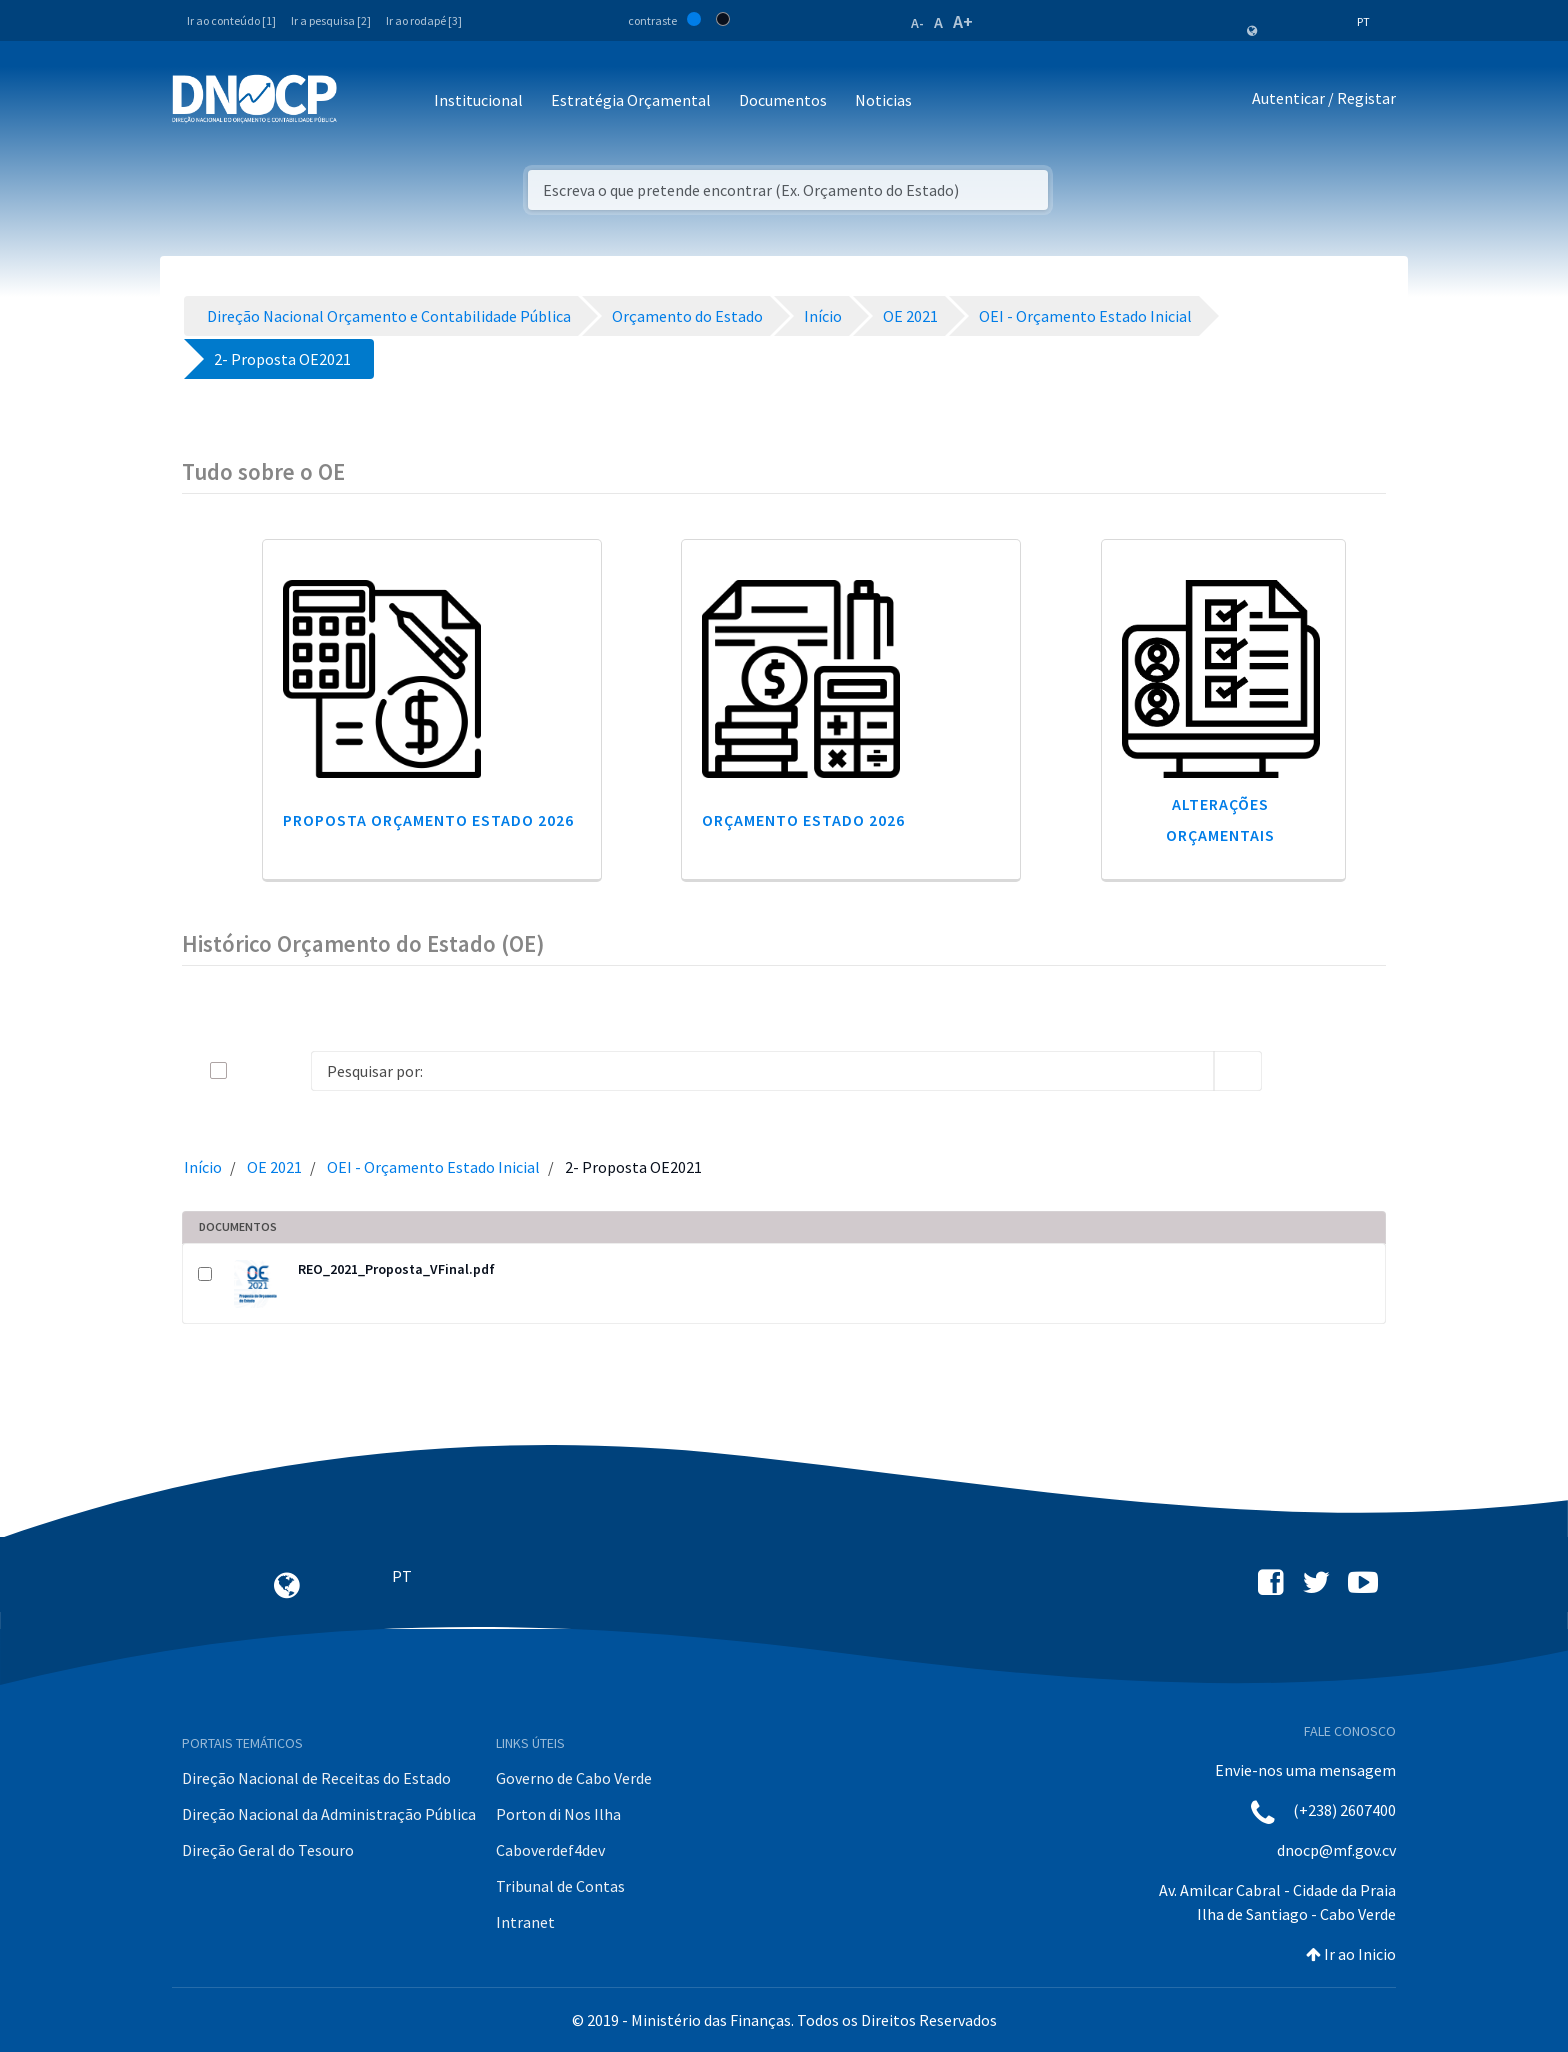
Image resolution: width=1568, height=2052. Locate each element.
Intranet (525, 1922)
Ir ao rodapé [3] (424, 20)
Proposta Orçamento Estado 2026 (428, 820)
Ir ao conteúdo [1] (231, 20)
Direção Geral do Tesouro (268, 1850)
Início (203, 1167)
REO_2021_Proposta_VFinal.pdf (396, 1269)
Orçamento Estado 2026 (803, 820)
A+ (963, 21)
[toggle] (251, 1070)
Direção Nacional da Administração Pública (329, 1814)
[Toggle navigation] (363, 101)
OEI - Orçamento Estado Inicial (433, 1167)
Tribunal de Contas (560, 1886)
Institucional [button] (478, 100)
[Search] (762, 1071)
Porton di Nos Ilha (558, 1814)
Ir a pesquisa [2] (331, 20)
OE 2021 (274, 1167)
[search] (1238, 1071)
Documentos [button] (783, 100)
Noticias (883, 100)
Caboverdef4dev (550, 1850)
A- (917, 23)
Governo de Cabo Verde (574, 1778)
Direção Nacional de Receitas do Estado (316, 1778)
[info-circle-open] (1294, 1071)
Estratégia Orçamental (631, 100)
